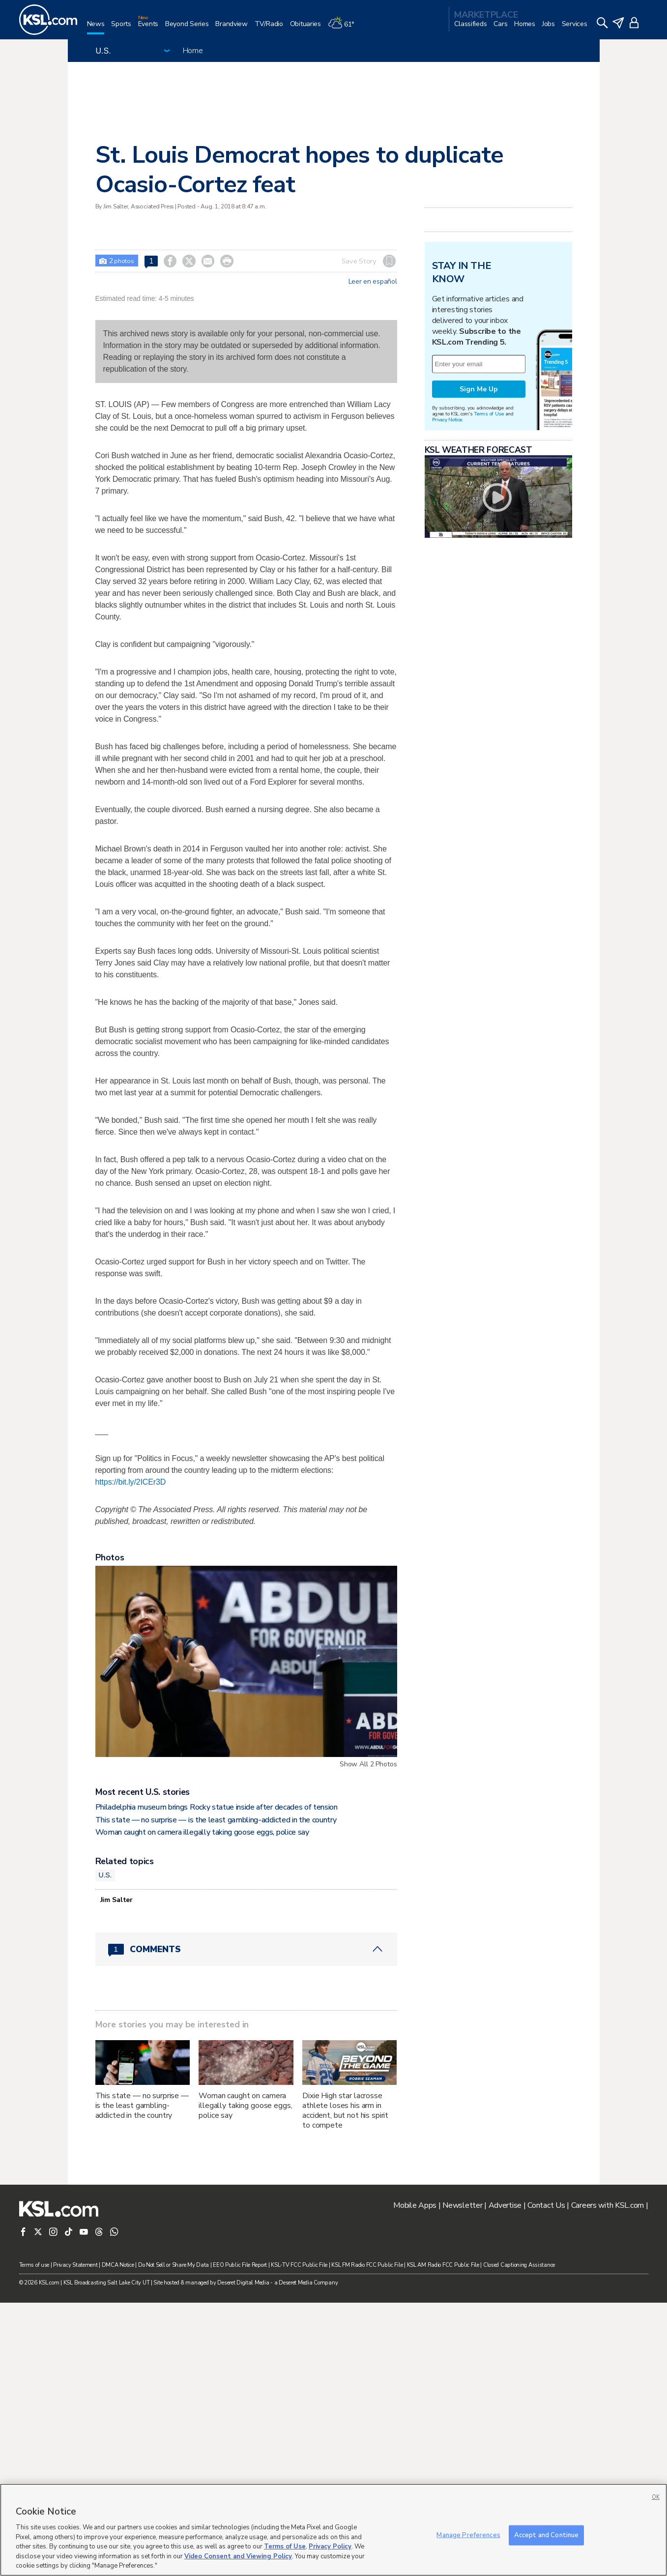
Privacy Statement (75, 2265)
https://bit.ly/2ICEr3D (130, 1482)
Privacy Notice (447, 419)
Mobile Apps (414, 2205)
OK (656, 2497)
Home (193, 50)
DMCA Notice (118, 2265)
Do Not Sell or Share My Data (173, 2265)
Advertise (505, 2205)
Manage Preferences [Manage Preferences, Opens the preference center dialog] (468, 2534)
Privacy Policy (330, 2546)
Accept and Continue (546, 2534)
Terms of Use (489, 413)
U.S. (105, 1875)
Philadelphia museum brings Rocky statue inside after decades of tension (216, 1807)
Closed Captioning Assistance (519, 2265)
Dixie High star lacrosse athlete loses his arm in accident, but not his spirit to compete (345, 2110)
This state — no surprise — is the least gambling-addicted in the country (216, 1820)
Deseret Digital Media (243, 2282)
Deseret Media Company (308, 2282)
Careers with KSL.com (607, 2205)
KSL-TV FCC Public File (299, 2265)
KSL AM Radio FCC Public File (443, 2265)
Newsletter (462, 2205)
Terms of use (34, 2265)
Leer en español (372, 281)
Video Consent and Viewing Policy (238, 2556)
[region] (333, 2530)
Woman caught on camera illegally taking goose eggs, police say (202, 1832)
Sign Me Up (479, 389)
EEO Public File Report (240, 2265)
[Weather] (344, 27)
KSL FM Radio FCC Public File (367, 2265)
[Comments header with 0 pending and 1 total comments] (246, 1949)
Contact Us (546, 2205)
